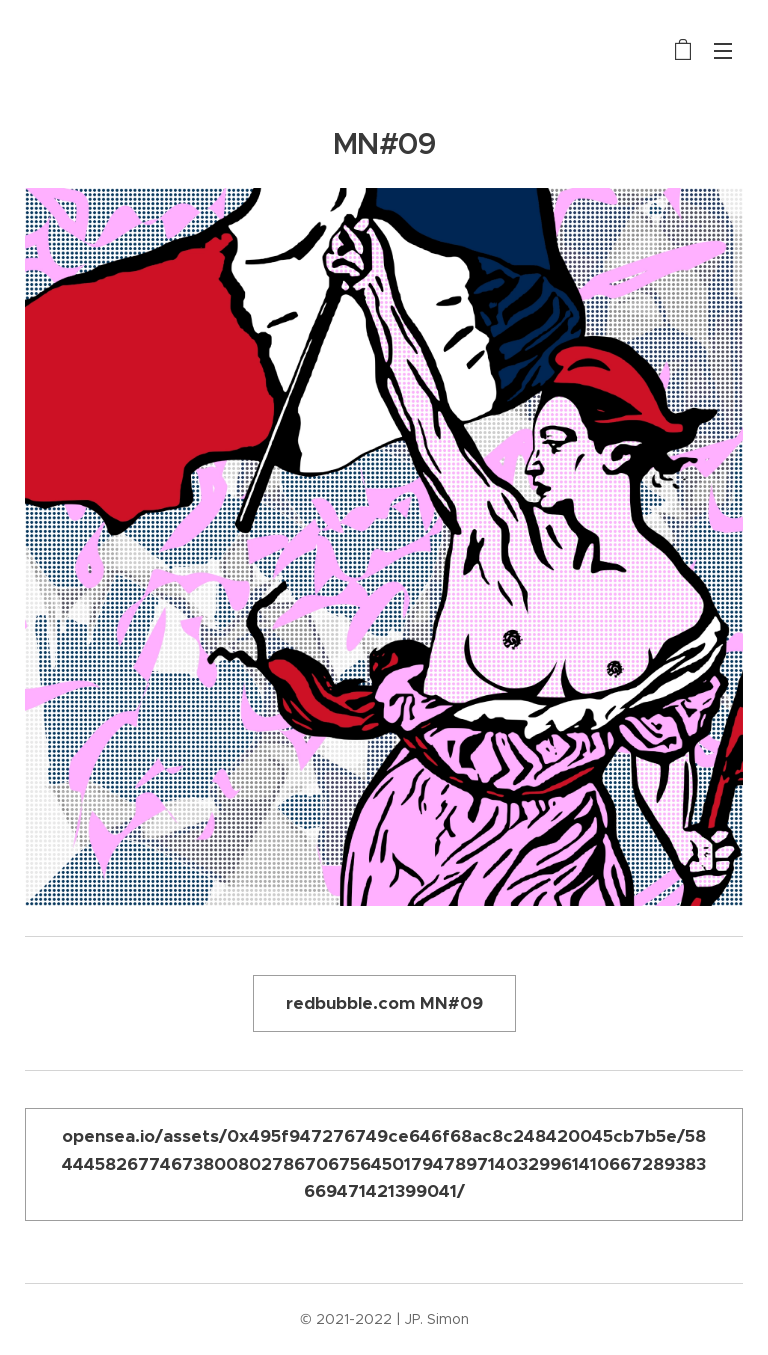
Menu (723, 51)
